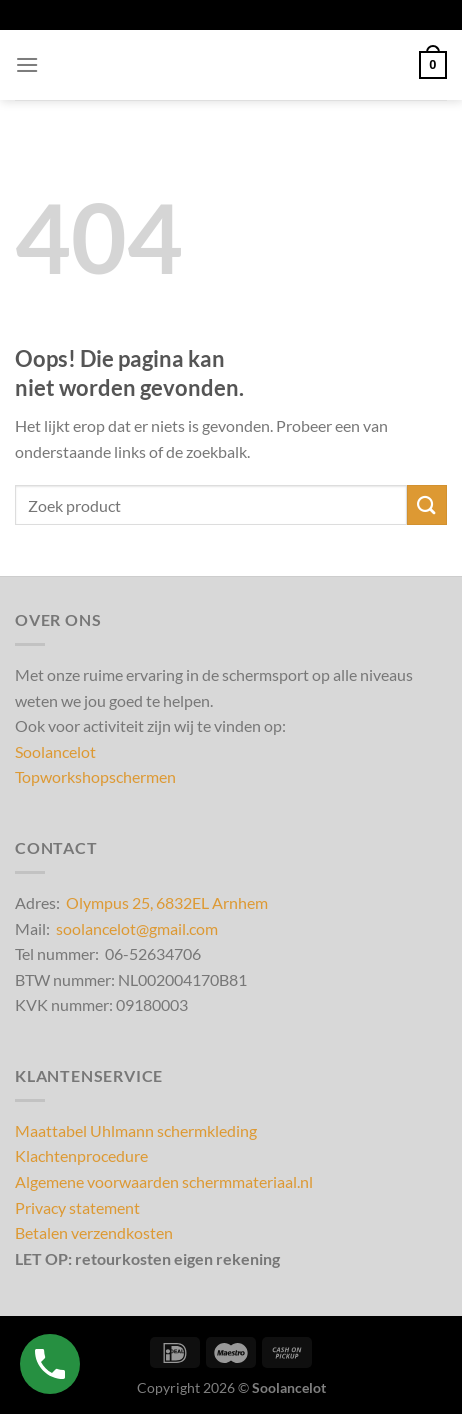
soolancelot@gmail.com (137, 928)
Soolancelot (55, 751)
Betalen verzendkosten (94, 1232)
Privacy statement (77, 1207)
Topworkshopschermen (95, 776)
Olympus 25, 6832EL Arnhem (167, 902)
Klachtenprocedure (81, 1155)
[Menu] (27, 64)
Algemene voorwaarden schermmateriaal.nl (164, 1181)
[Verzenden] (427, 504)
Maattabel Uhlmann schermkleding (136, 1130)
